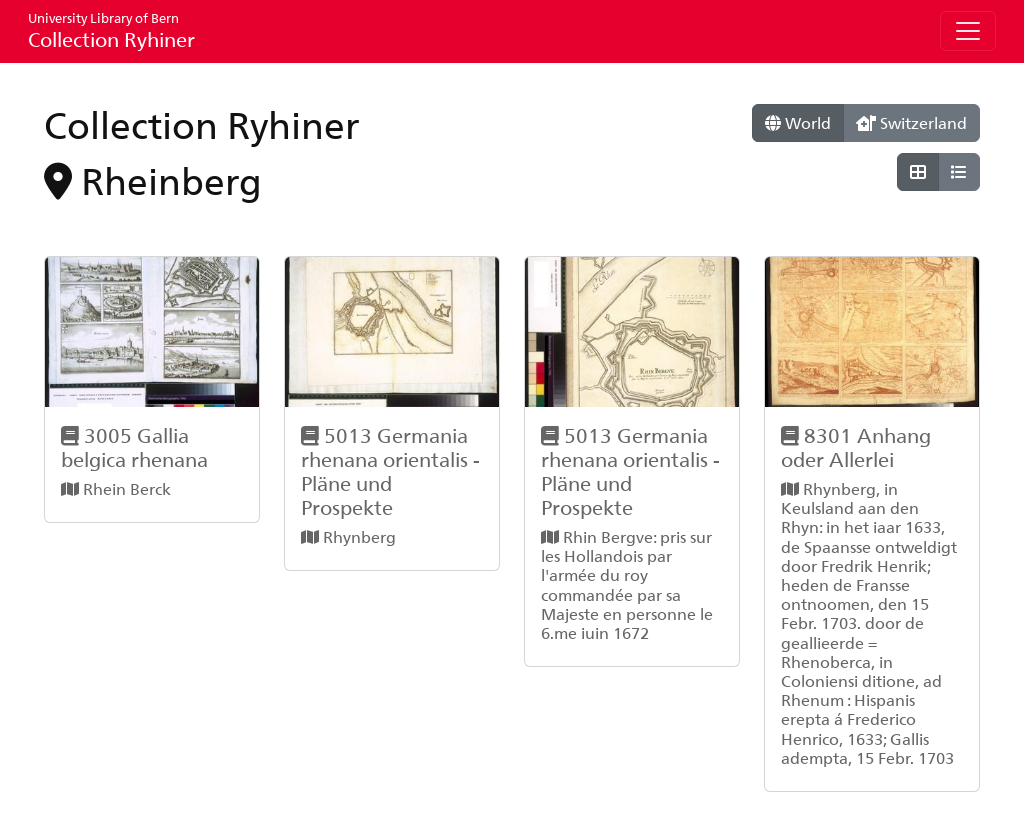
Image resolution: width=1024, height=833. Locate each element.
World (798, 122)
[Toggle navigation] (968, 31)
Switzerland (911, 122)
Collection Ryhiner (111, 30)
